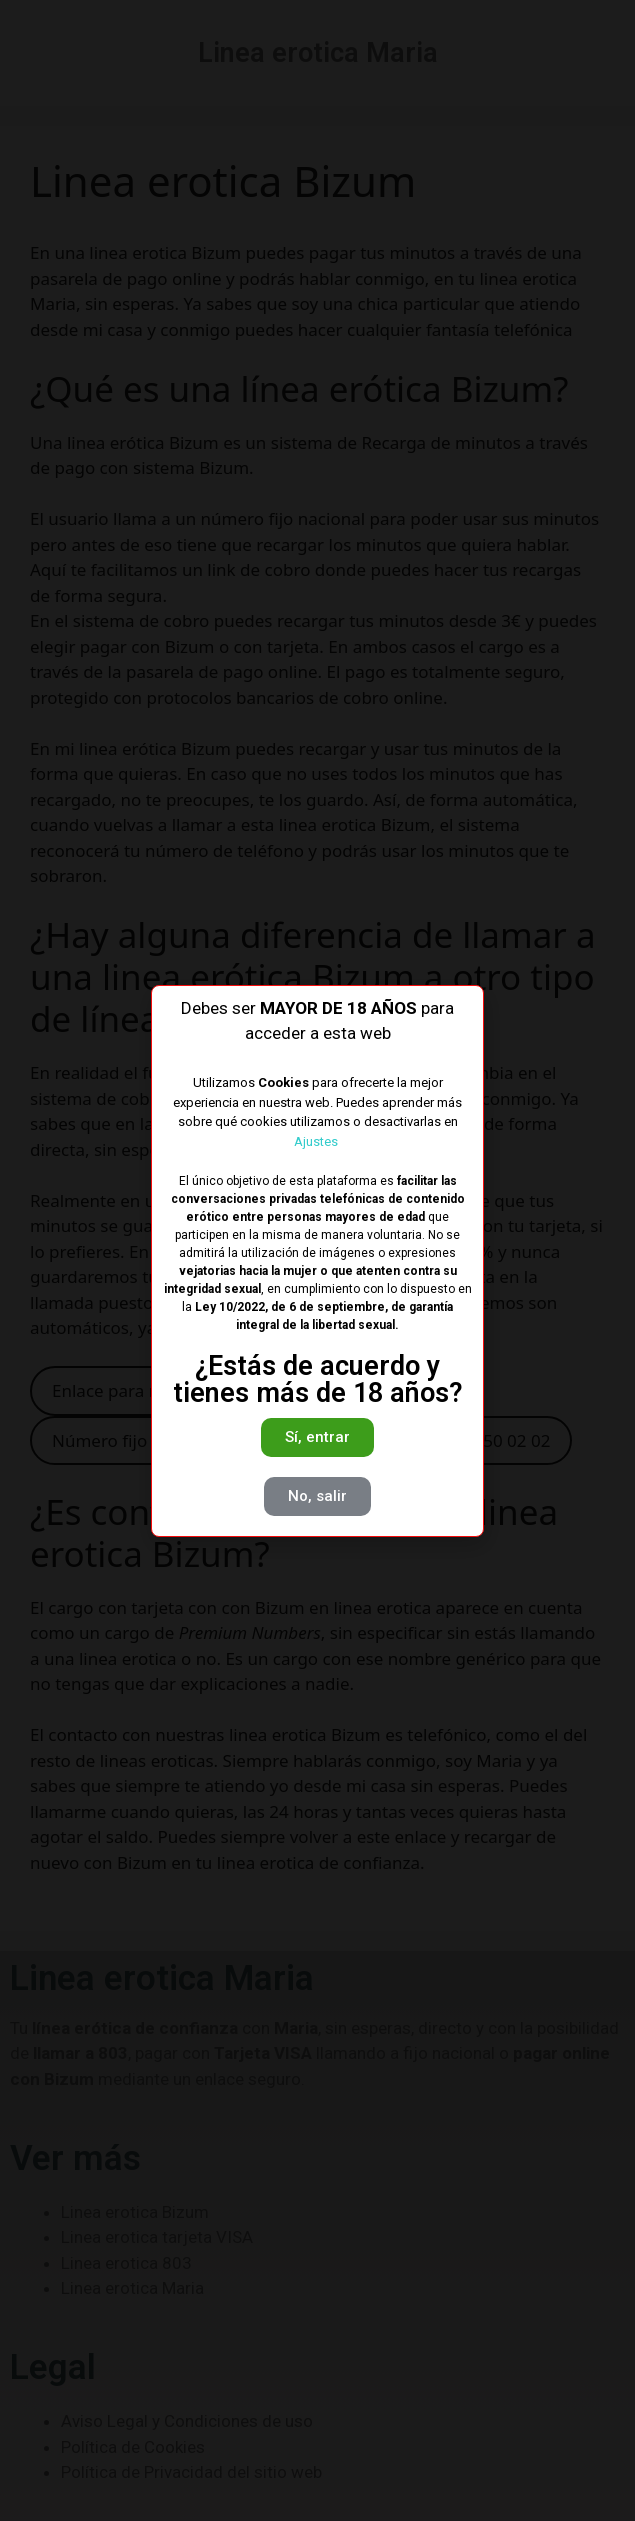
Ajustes (317, 1141)
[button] (317, 1437)
